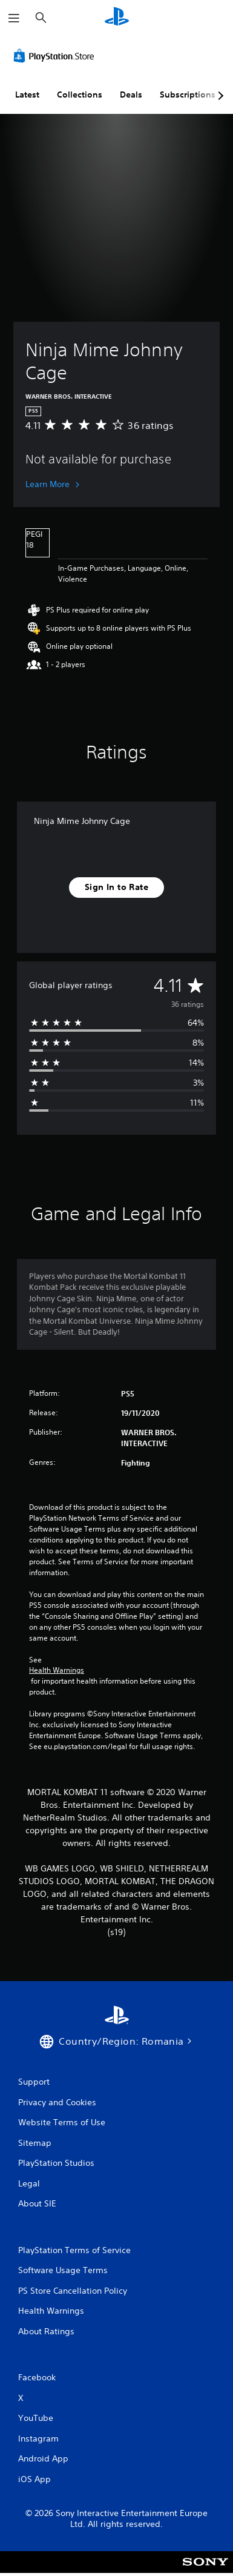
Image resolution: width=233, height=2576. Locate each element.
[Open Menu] (14, 18)
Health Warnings (56, 1670)
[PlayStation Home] (117, 18)
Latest (27, 94)
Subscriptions (187, 94)
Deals (131, 94)
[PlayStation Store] (56, 55)
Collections (79, 94)
